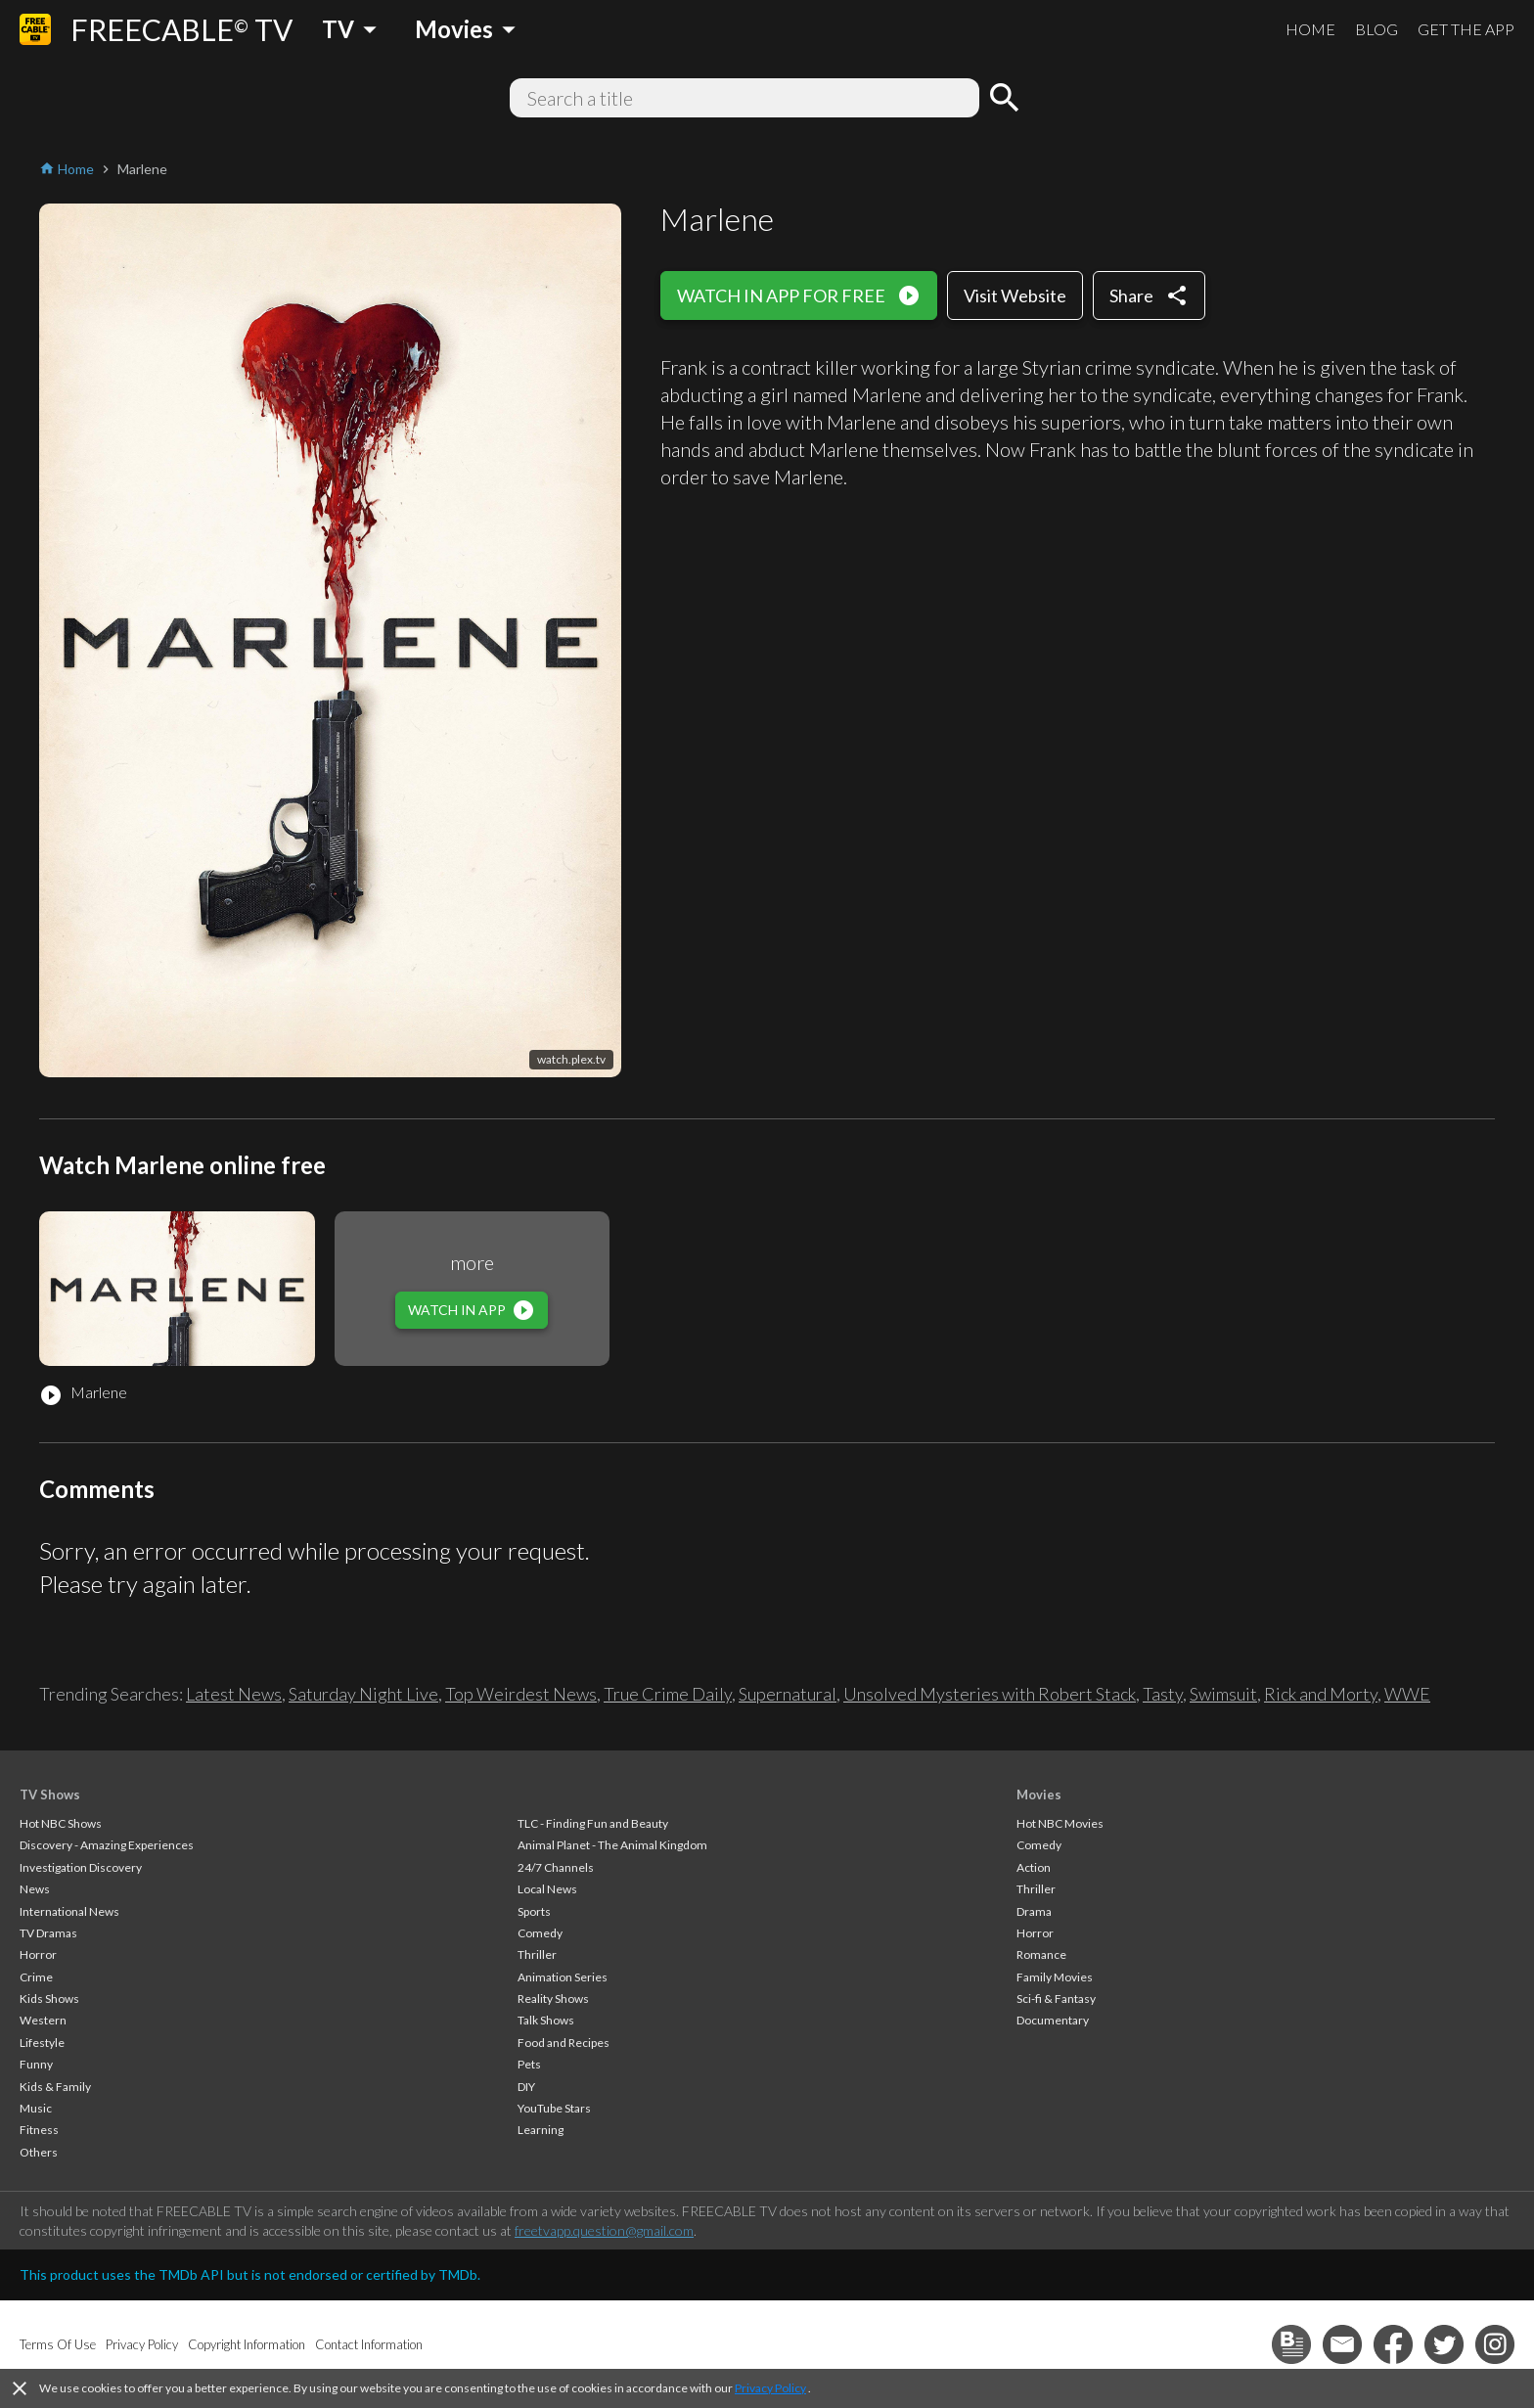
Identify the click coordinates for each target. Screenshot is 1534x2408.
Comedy (540, 1933)
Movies (1038, 1794)
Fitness (39, 2129)
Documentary (1052, 2020)
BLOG (1376, 29)
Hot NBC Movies (1060, 1823)
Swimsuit (1223, 1693)
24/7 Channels (556, 1867)
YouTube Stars (554, 2108)
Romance (1041, 1954)
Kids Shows (49, 1998)
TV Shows (50, 1794)
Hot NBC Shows (61, 1823)
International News (69, 1911)
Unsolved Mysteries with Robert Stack (989, 1693)
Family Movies (1054, 1977)
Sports (534, 1911)
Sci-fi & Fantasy (1056, 1998)
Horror (38, 1954)
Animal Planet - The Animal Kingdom (612, 1845)
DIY (526, 2086)
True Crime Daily (668, 1693)
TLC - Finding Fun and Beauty (593, 1823)
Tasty (1163, 1693)
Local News (547, 1889)
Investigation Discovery (81, 1867)
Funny (36, 2064)
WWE (1407, 1693)
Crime (36, 1977)
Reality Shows (553, 1998)
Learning (541, 2129)
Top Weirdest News (521, 1693)
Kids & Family (55, 2086)
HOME (1310, 29)
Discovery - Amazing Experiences (107, 1845)
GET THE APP (1466, 29)
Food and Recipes (563, 2042)
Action (1033, 1867)
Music (36, 2108)
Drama (1034, 1911)
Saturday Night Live (363, 1693)
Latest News (234, 1693)
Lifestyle (42, 2042)
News (35, 1889)
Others (39, 2152)
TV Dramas (48, 1933)
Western (43, 2020)
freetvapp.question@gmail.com (604, 2230)
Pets (529, 2064)
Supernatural (787, 1693)
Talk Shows (546, 2020)
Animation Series (563, 1977)
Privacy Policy (770, 2388)
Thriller (537, 1954)
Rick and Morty (1320, 1693)
